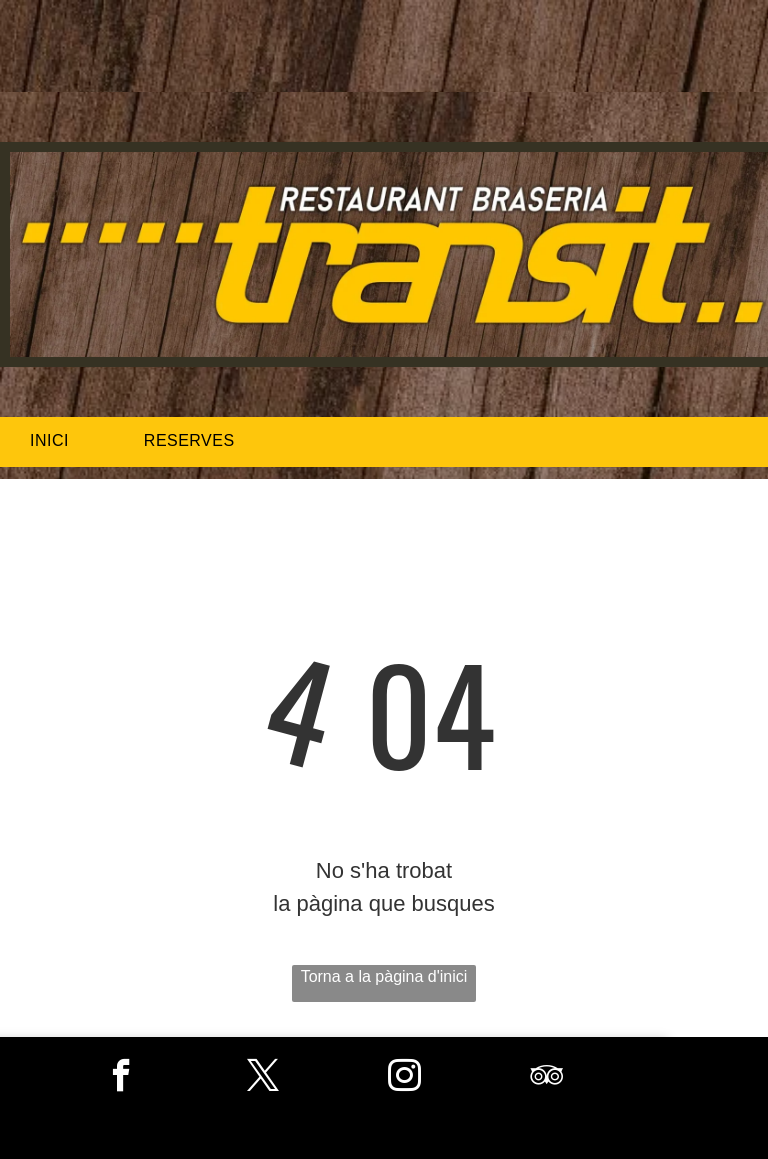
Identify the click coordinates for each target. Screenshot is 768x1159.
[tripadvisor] (546, 1078)
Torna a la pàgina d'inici (384, 976)
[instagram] (404, 1078)
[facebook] (121, 1078)
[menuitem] (57, 441)
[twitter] (263, 1078)
